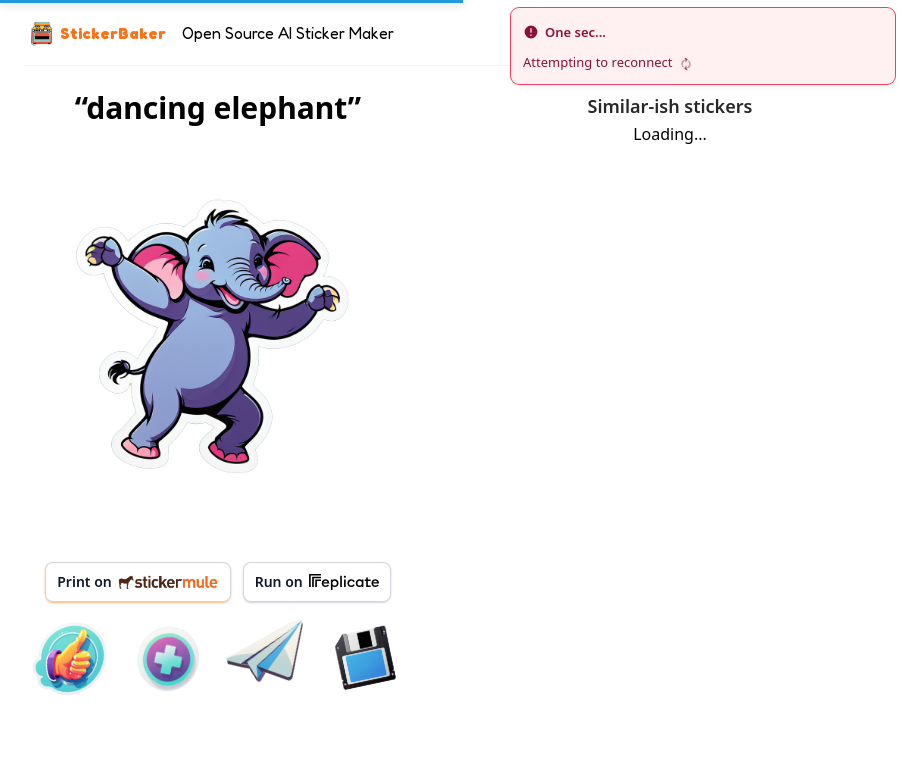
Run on (317, 582)
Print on (137, 581)
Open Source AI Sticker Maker (288, 33)
